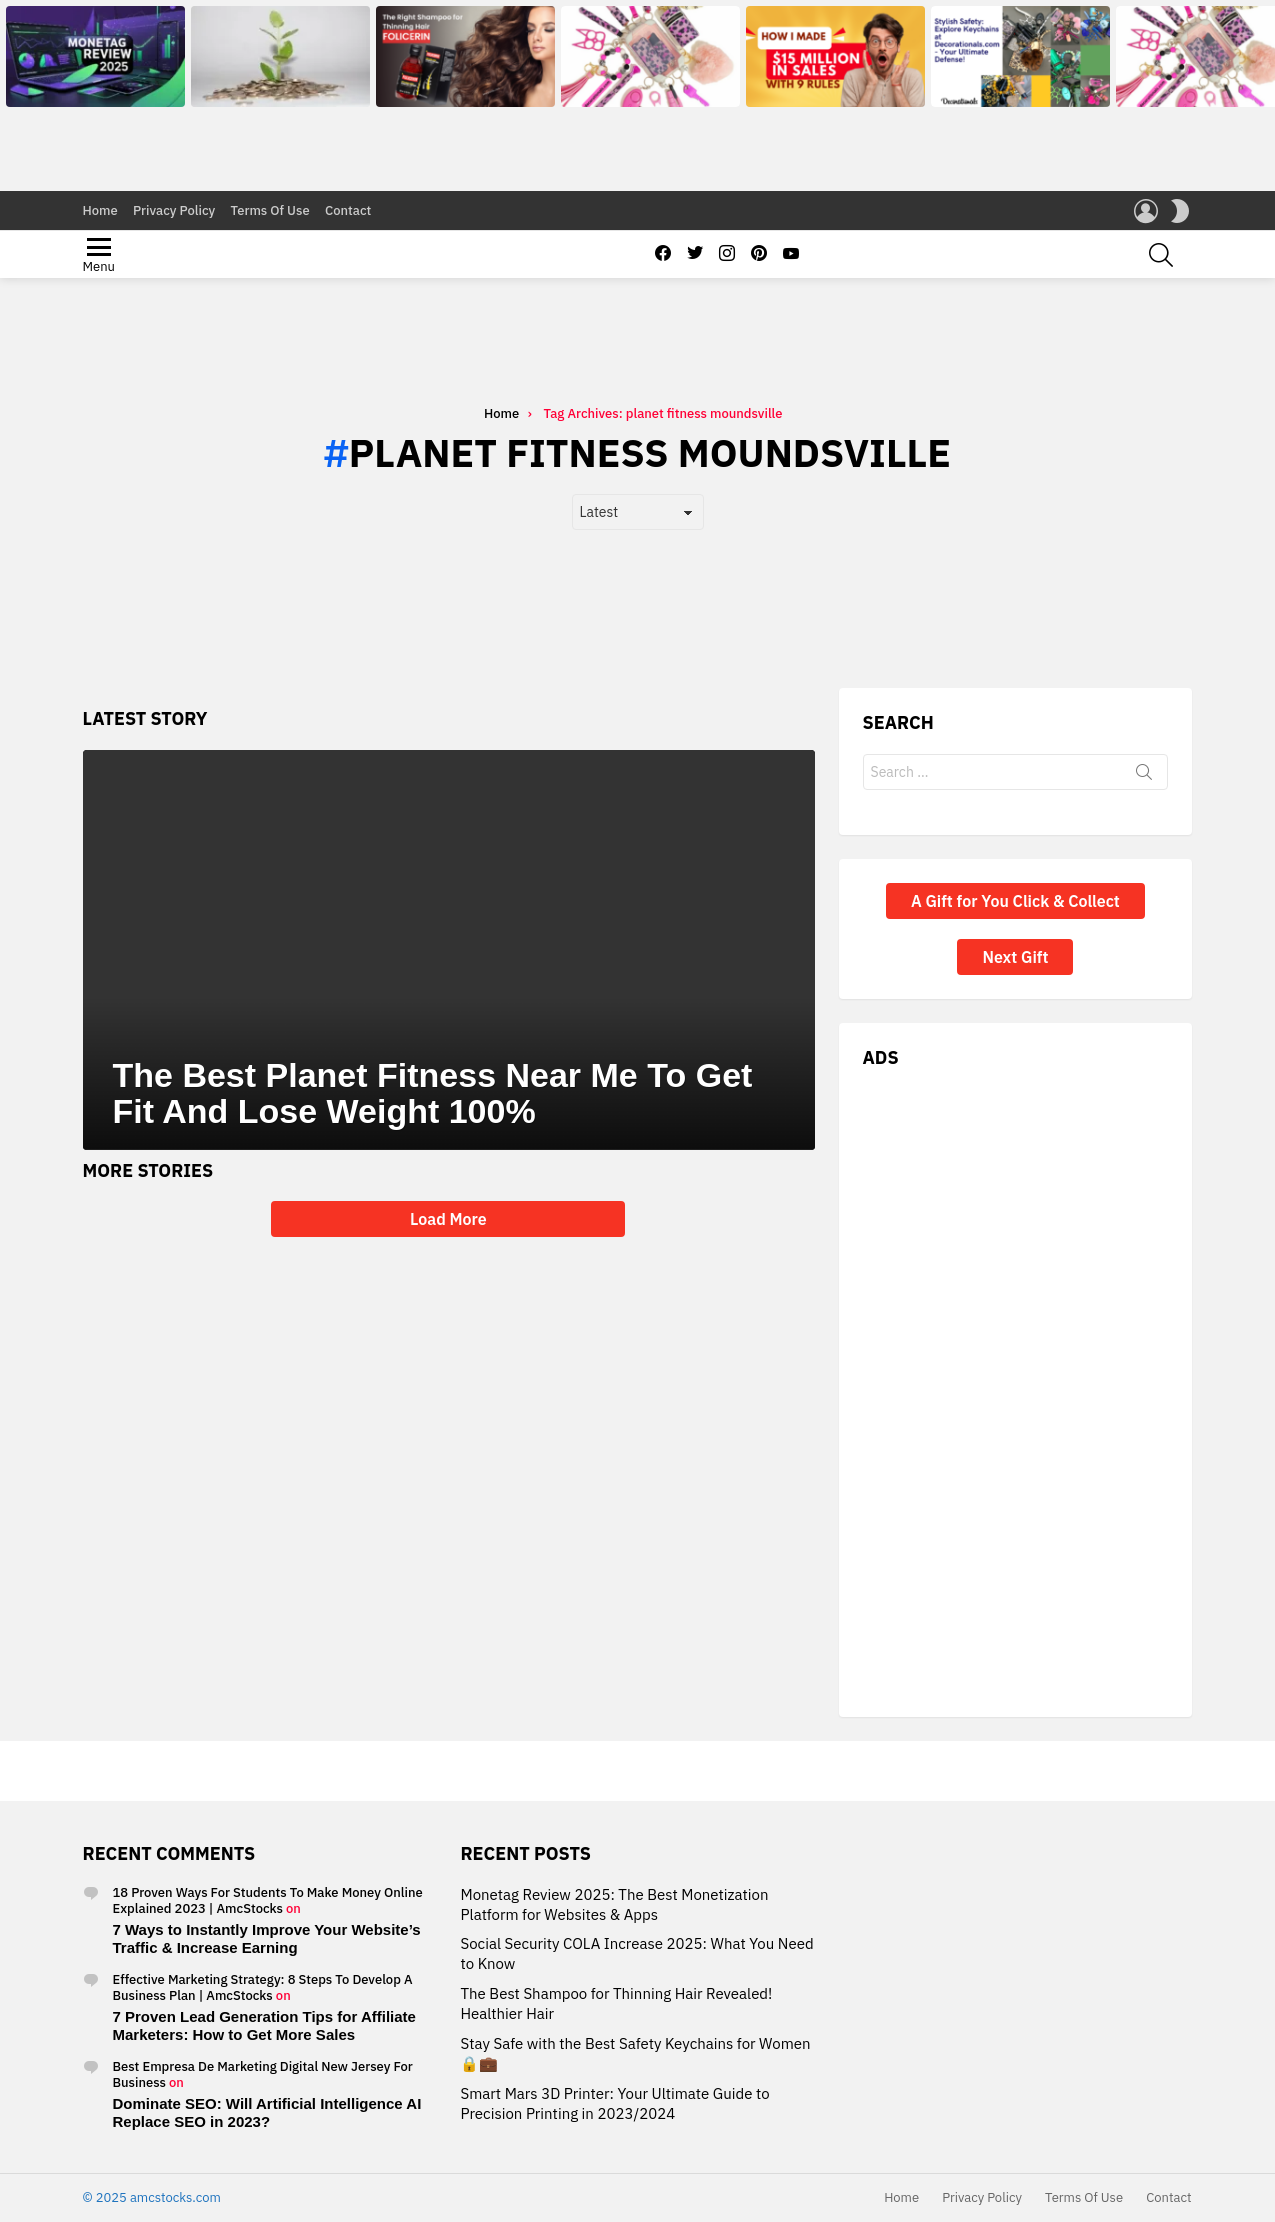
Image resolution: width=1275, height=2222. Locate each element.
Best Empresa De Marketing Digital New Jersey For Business (263, 2074)
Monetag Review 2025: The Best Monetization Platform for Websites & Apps (614, 1904)
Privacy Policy (174, 210)
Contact (348, 210)
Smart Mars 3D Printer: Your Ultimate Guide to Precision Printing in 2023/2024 (614, 2104)
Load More (448, 1279)
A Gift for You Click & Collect (1015, 961)
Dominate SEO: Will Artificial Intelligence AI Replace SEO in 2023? (267, 2112)
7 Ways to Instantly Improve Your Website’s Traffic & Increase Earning (267, 1938)
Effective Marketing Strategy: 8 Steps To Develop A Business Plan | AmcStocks (263, 1987)
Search (1144, 836)
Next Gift (1015, 1017)
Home (100, 210)
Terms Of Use (270, 210)
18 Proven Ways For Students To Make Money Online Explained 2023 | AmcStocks (268, 1900)
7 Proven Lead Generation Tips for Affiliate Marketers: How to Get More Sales (264, 2025)
